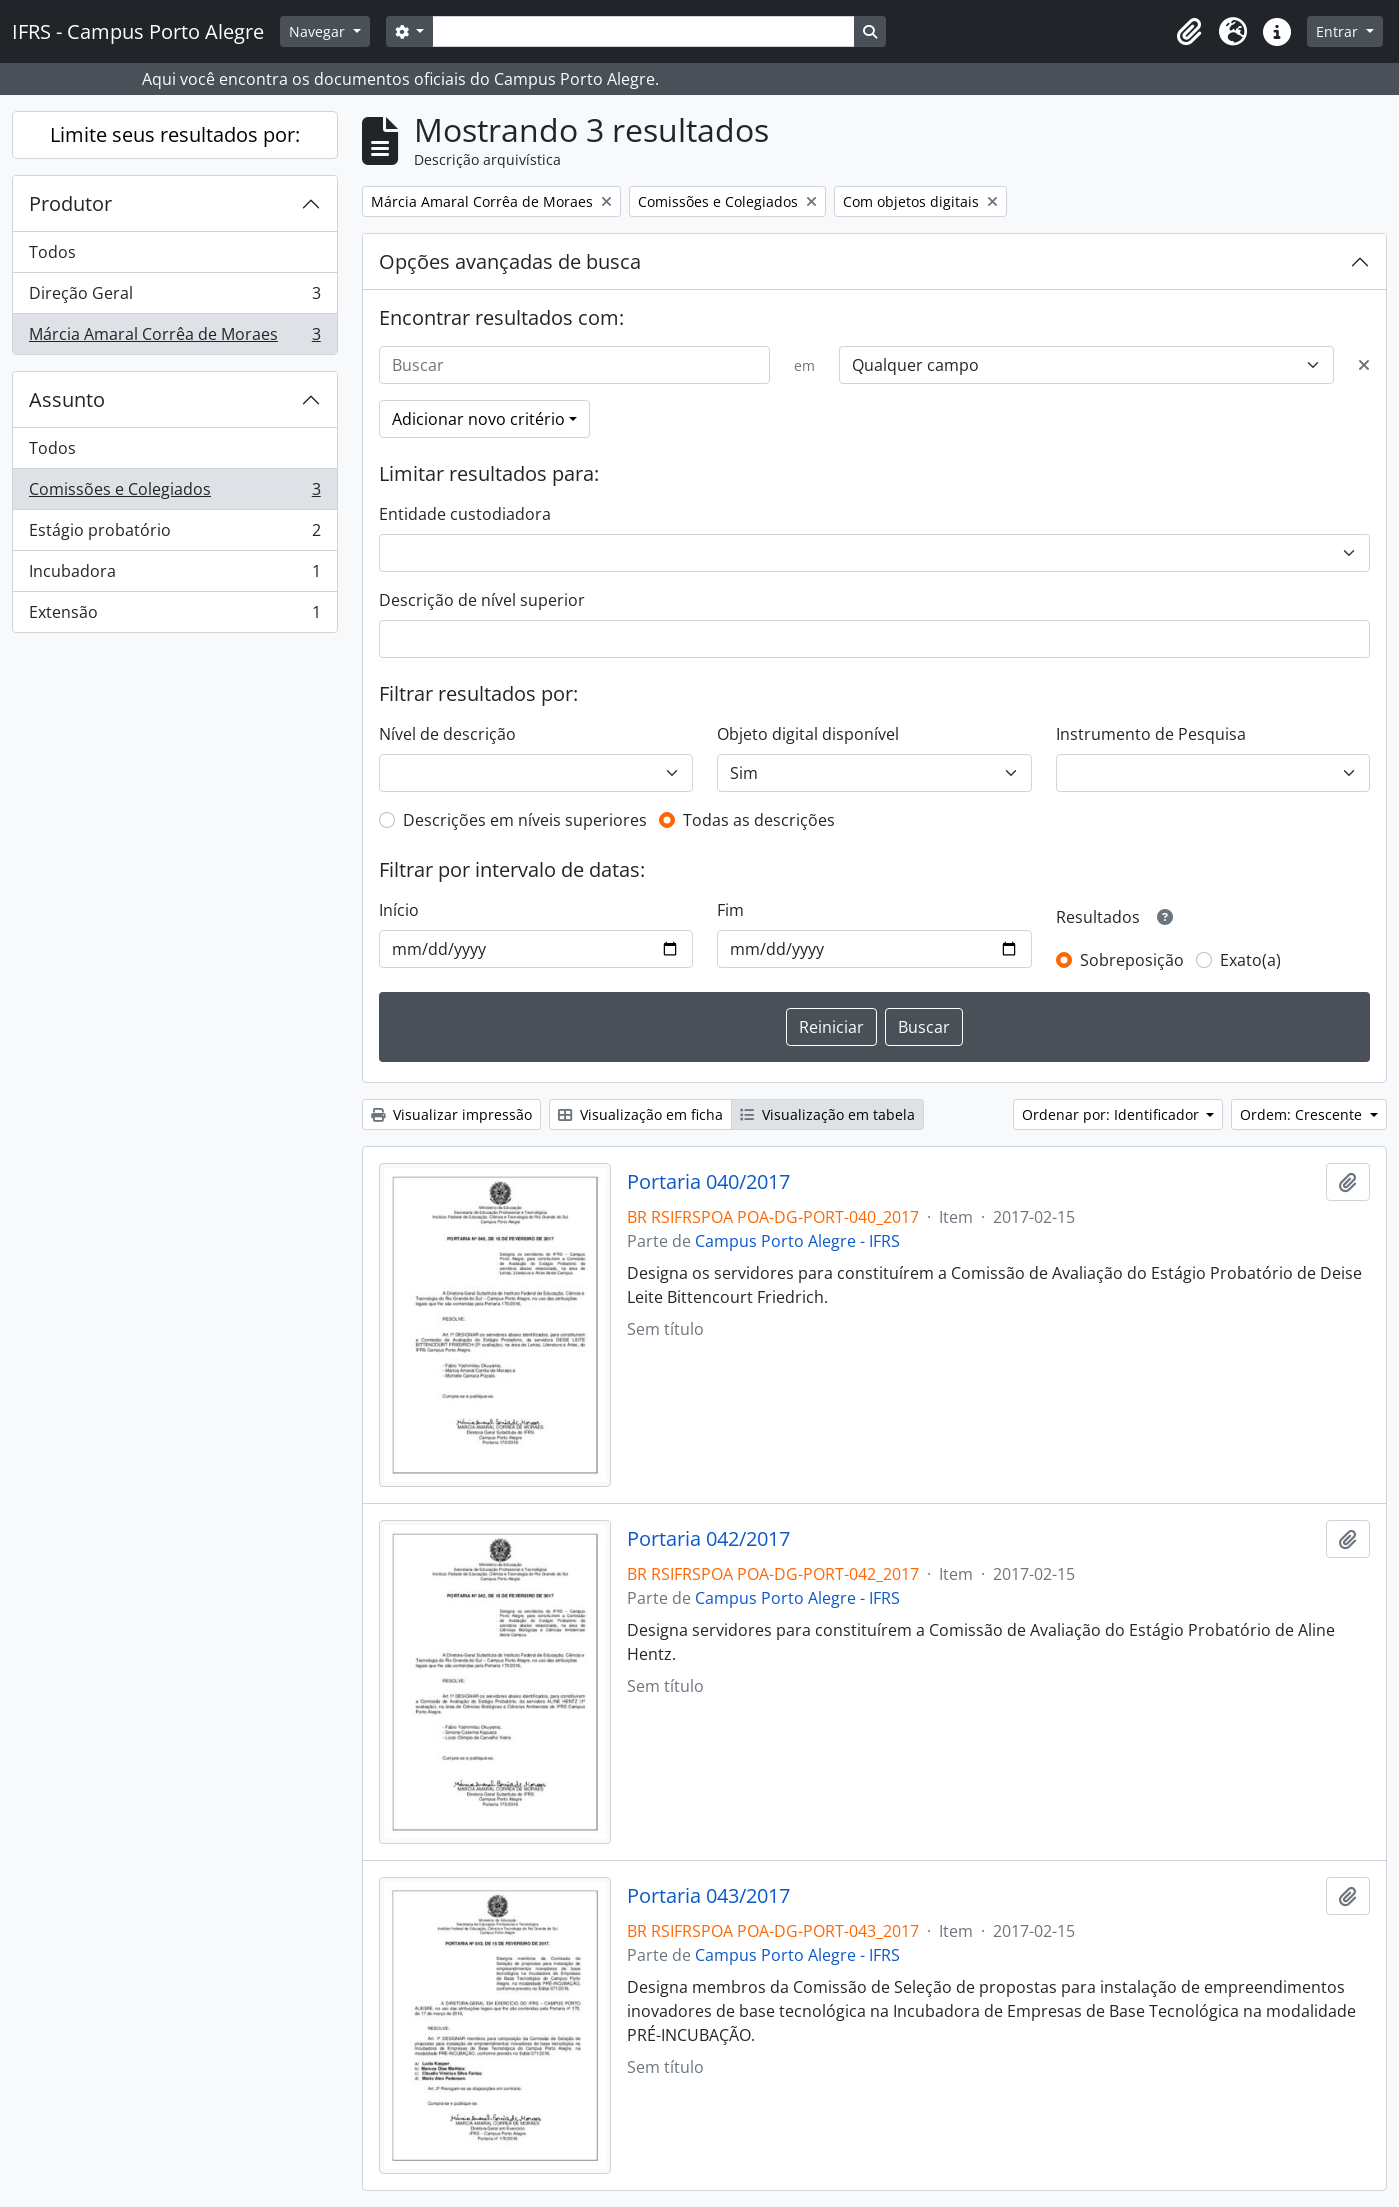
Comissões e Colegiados (174, 493)
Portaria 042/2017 (708, 1539)
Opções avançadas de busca (510, 261)
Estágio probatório (174, 534)
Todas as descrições (759, 820)
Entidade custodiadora (465, 514)
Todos (52, 252)
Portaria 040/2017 (708, 1182)
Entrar (1339, 31)
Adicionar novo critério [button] (478, 419)
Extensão (174, 616)
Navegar (319, 31)
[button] (1189, 32)
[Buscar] (574, 365)
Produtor (70, 203)
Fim (730, 910)
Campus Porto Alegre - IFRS (797, 1241)
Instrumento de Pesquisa (1151, 734)
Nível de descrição (447, 734)
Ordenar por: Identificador (1112, 1114)
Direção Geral (174, 297)
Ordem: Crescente (1303, 1114)
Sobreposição (1132, 960)
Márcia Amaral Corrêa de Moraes (174, 338)
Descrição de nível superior (482, 600)
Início (399, 910)
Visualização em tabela (827, 1114)
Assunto (67, 399)
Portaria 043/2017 (708, 1896)
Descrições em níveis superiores (525, 820)
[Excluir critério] (1364, 365)
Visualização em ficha (640, 1114)
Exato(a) (1250, 960)
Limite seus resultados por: (175, 134)
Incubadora (174, 575)
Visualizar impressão (451, 1114)
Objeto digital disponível (808, 734)
